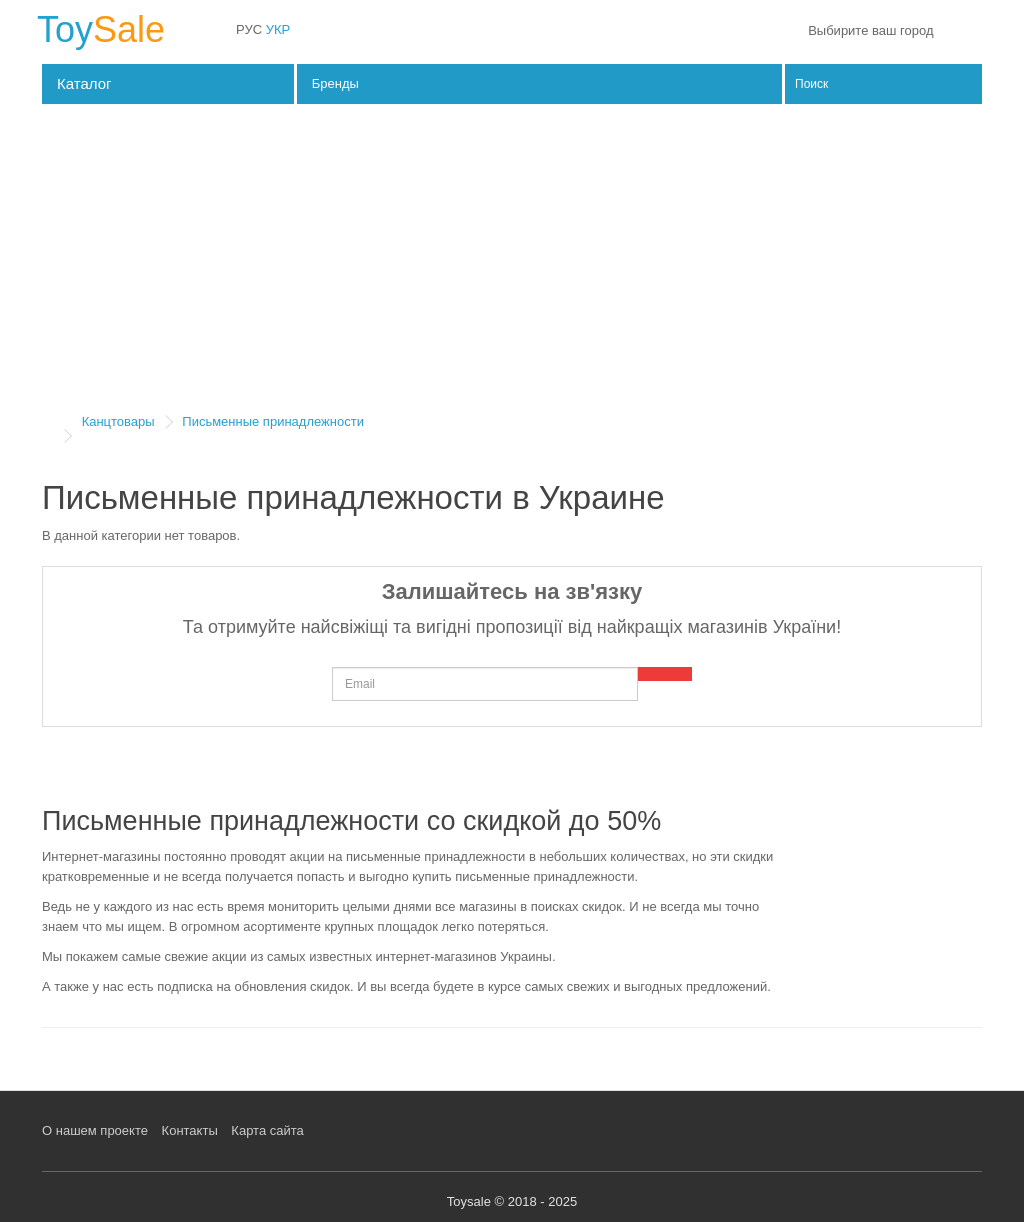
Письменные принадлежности (273, 421)
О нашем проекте (95, 1130)
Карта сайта (267, 1130)
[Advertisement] (512, 264)
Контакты (190, 1130)
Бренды (335, 83)
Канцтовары (118, 421)
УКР (278, 29)
